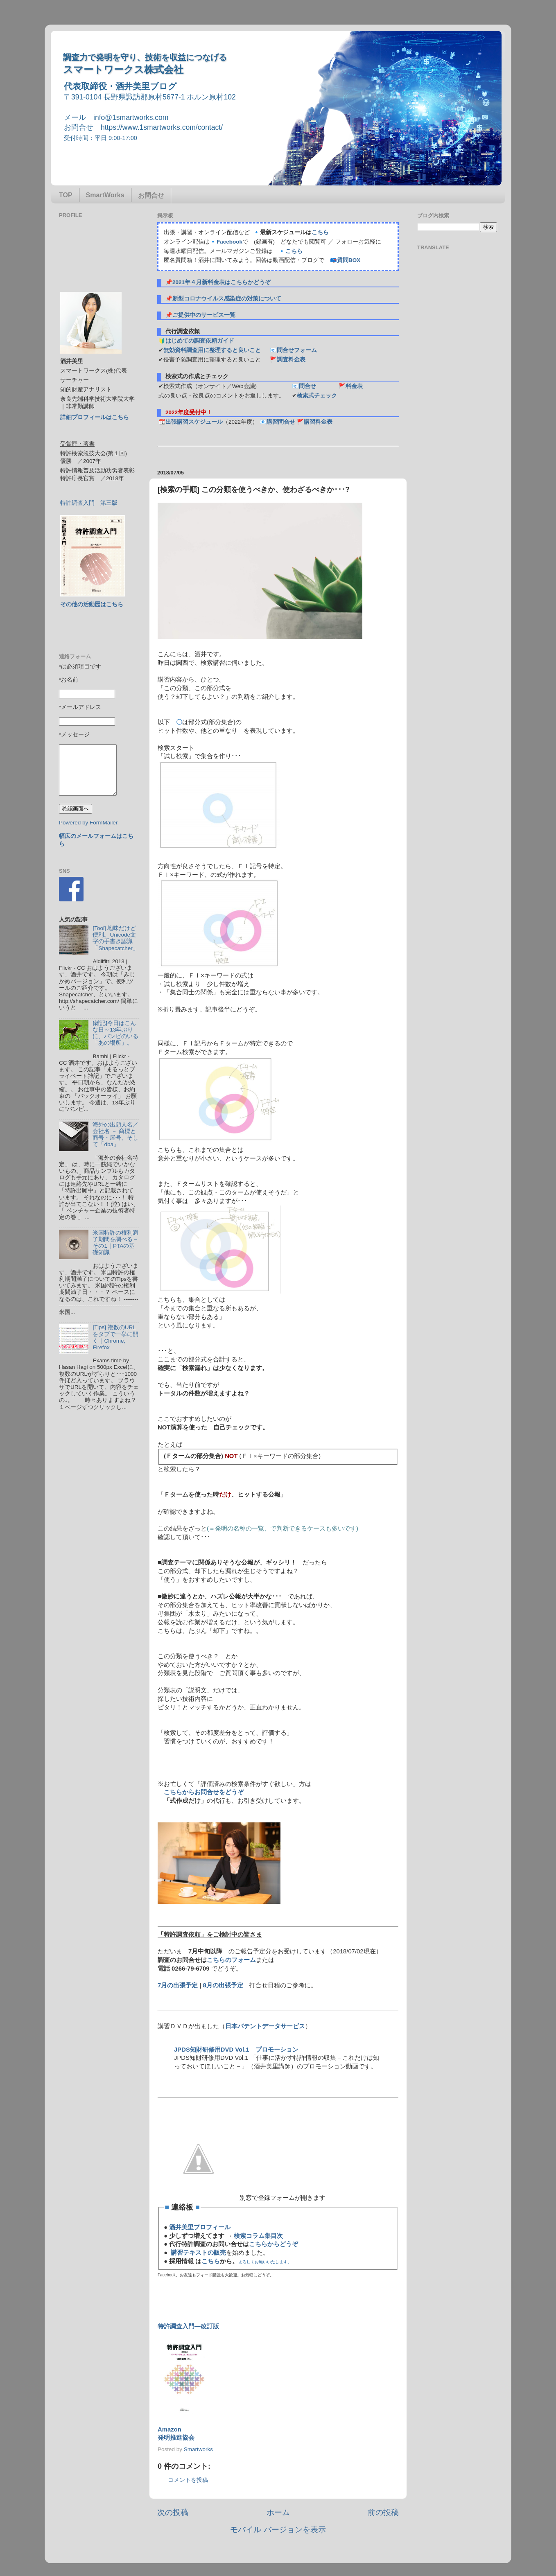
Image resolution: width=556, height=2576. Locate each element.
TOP (65, 195)
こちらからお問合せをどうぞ (204, 1792)
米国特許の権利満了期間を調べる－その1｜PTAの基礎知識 (115, 1243)
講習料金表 (318, 422)
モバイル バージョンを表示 (277, 2529)
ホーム (278, 2512)
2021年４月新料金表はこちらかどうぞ (221, 282)
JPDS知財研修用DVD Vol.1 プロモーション (236, 2049)
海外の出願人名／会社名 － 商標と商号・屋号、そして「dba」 (115, 1135)
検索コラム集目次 (258, 2236)
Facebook (229, 242)
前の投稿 (383, 2512)
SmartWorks (105, 195)
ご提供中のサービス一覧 (203, 315)
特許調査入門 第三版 (89, 503)
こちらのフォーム (231, 1960)
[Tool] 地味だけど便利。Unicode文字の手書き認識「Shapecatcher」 (115, 938)
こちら (320, 232)
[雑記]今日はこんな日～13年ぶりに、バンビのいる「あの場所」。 (115, 1033)
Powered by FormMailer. (89, 823)
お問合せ (151, 195)
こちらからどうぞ (273, 2244)
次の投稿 (172, 2512)
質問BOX (348, 260)
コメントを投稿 (188, 2480)
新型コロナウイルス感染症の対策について (226, 299)
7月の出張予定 (178, 1985)
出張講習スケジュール (194, 422)
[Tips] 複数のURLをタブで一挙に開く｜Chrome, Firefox (115, 1337)
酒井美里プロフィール (200, 2227)
